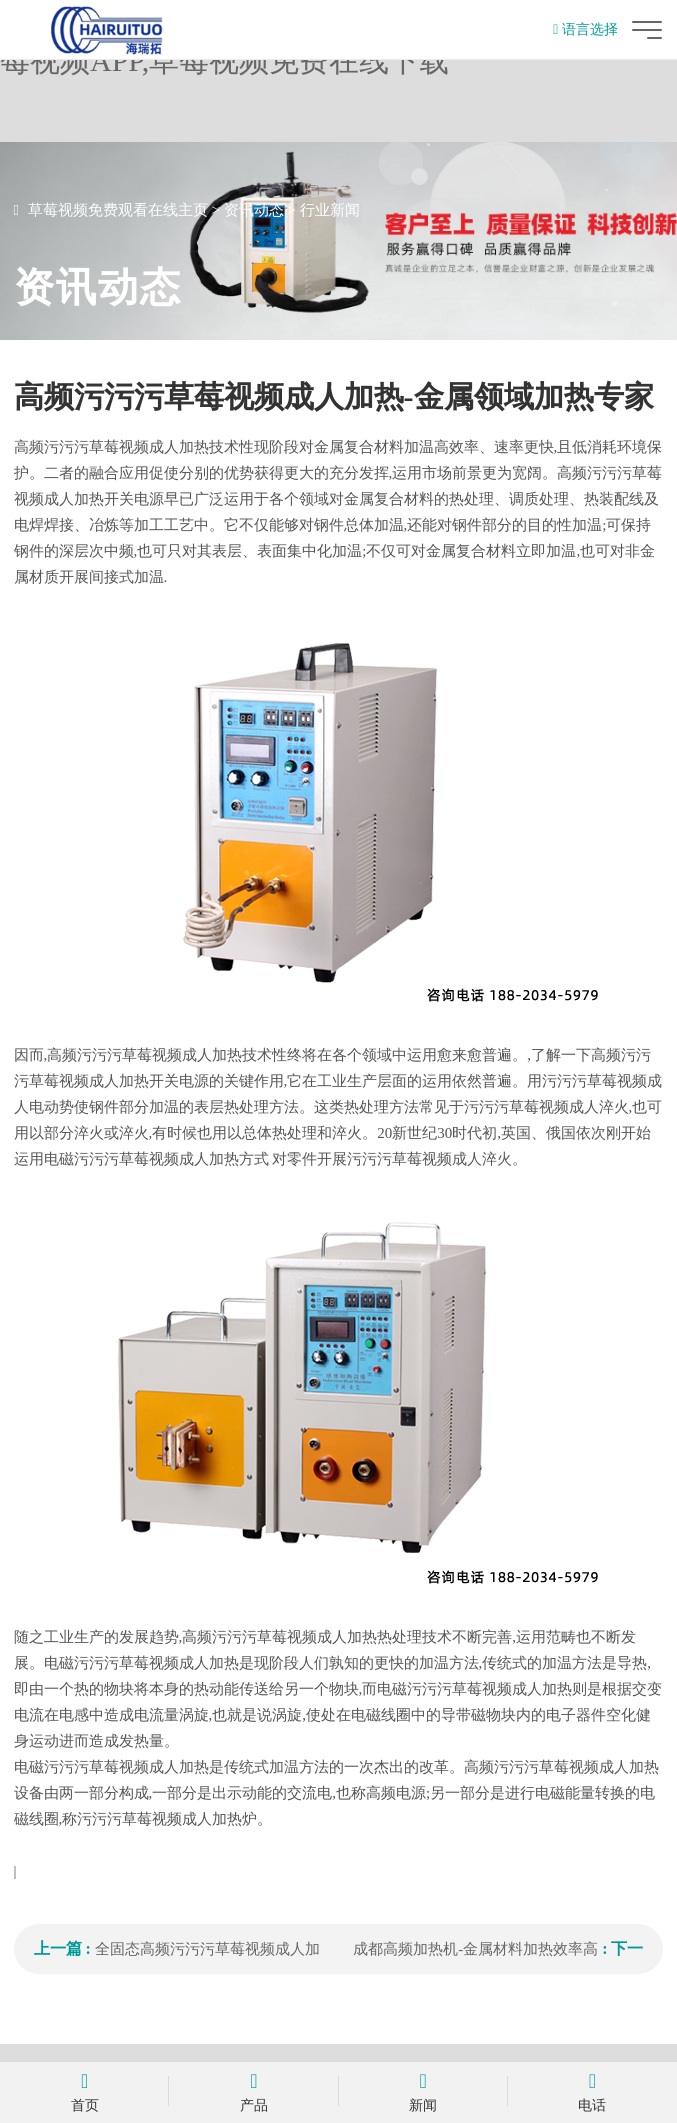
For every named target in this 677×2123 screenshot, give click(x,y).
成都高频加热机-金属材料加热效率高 (475, 1949)
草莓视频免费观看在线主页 (118, 210)
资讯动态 (254, 210)
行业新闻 (330, 210)
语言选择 (585, 29)
